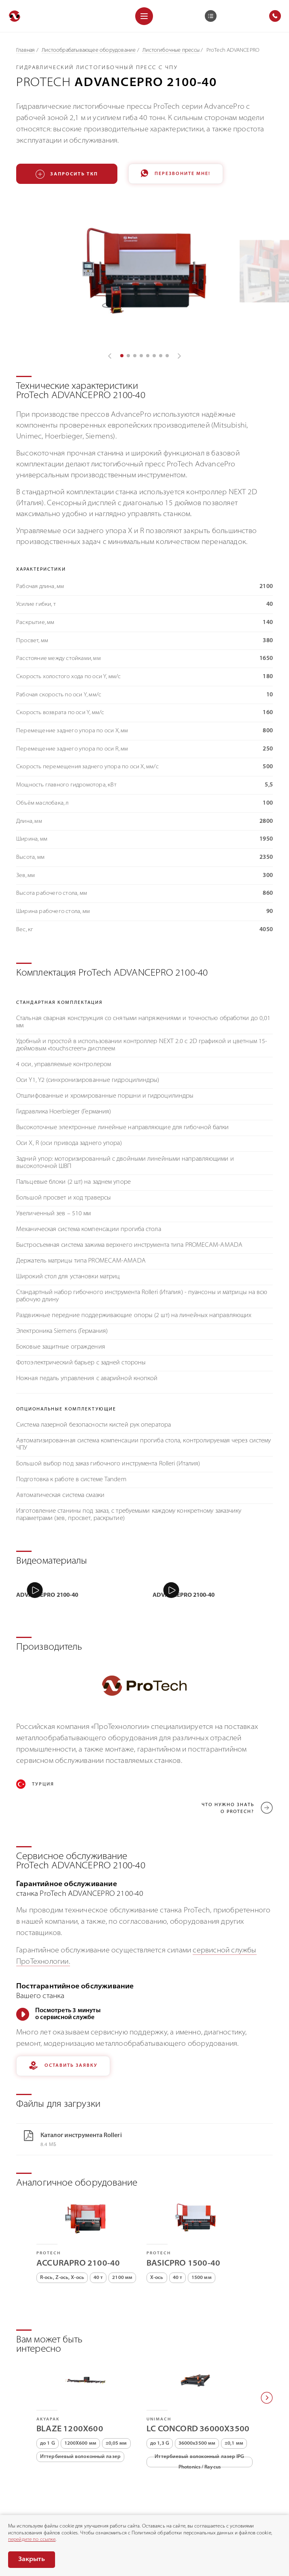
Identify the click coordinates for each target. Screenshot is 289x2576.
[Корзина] (211, 16)
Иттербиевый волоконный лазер (80, 2405)
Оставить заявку (63, 2014)
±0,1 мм (234, 2391)
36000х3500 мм (196, 2391)
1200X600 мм (80, 2391)
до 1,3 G (159, 2391)
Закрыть (31, 2559)
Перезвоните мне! (175, 174)
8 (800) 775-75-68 (44, 2489)
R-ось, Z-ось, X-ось (62, 2226)
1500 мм (201, 2226)
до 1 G (47, 2391)
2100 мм (122, 2226)
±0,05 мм (116, 2391)
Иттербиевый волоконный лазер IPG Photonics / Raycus (199, 2410)
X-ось (157, 2226)
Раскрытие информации (38, 2510)
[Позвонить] (12, 2489)
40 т (98, 2226)
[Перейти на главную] (14, 16)
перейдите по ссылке (31, 2539)
